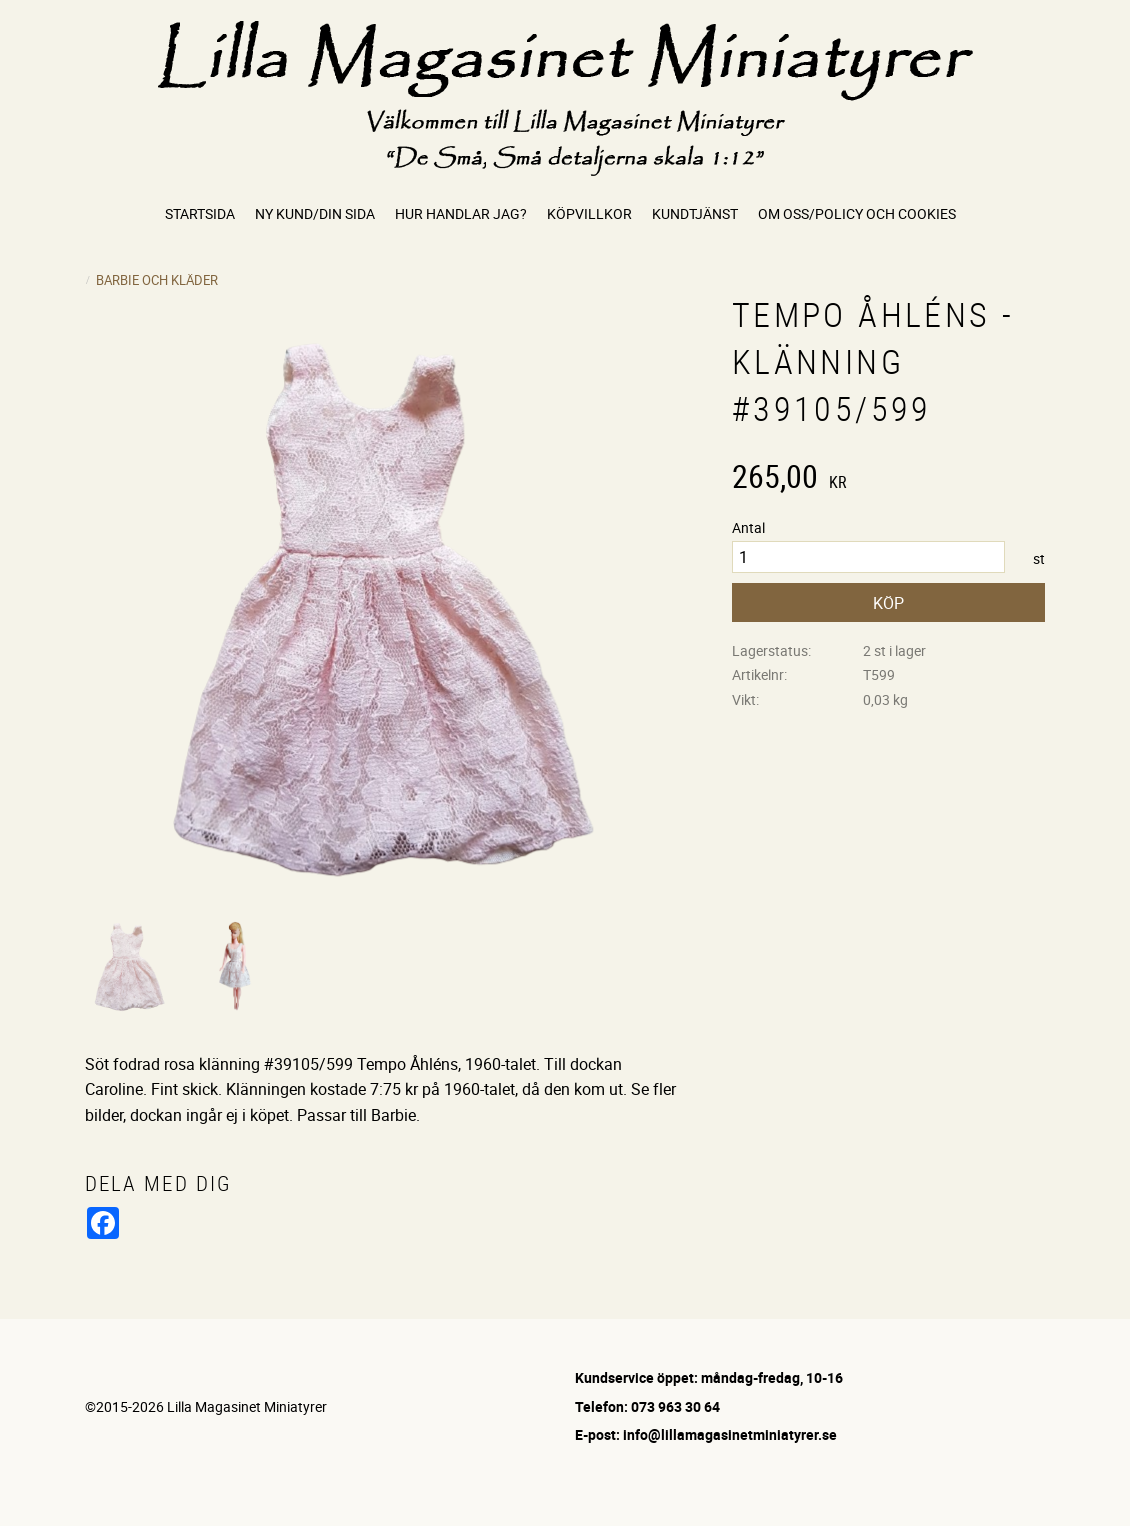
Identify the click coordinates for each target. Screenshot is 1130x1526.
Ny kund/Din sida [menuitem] (315, 213)
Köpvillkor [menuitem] (589, 213)
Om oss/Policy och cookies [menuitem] (857, 213)
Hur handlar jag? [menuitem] (461, 213)
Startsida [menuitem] (200, 213)
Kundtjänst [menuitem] (695, 213)
